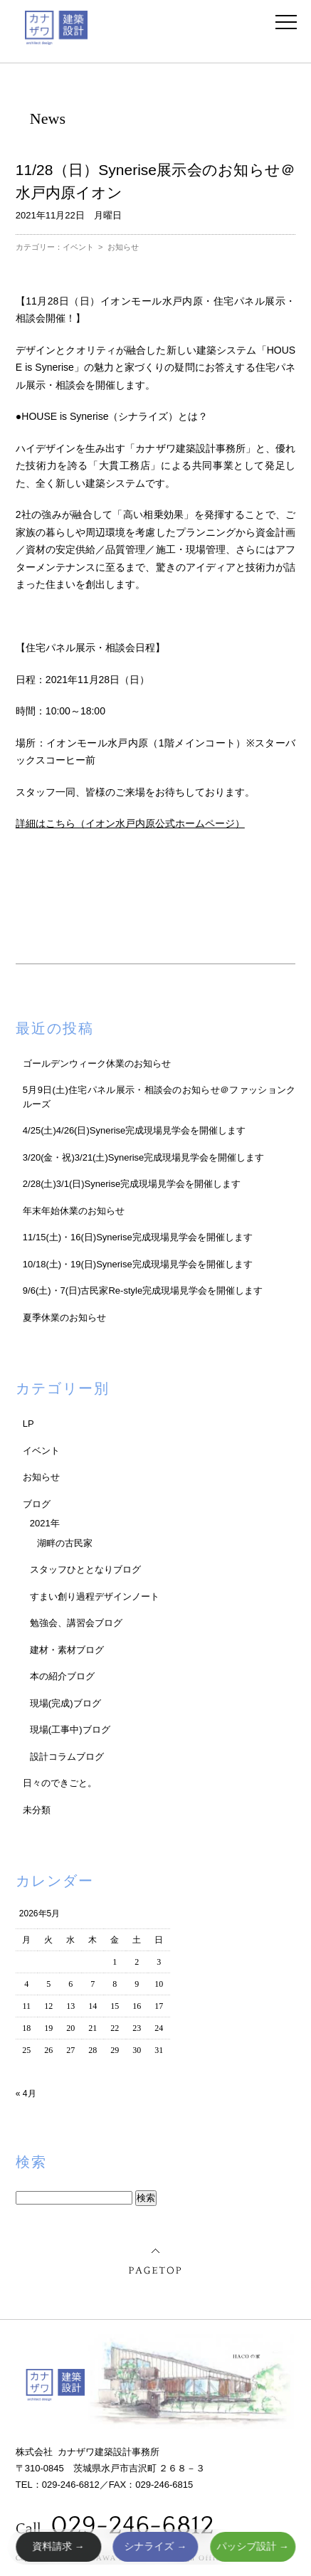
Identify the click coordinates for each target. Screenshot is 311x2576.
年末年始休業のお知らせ (74, 1210)
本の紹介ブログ (62, 1676)
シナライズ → (156, 2546)
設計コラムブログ (67, 1756)
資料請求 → (58, 2546)
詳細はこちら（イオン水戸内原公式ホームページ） (130, 823)
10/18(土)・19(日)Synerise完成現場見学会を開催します (138, 1264)
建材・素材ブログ (67, 1650)
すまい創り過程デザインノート (94, 1596)
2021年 (45, 1523)
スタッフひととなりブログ (85, 1569)
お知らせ (123, 247)
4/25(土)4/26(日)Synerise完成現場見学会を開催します (134, 1130)
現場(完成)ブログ (65, 1703)
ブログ (37, 1504)
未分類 (37, 1810)
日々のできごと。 (60, 1783)
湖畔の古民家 (65, 1543)
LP (28, 1423)
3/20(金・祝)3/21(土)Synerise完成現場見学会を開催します (144, 1157)
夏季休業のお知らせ (64, 1317)
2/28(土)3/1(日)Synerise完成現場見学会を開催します (132, 1183)
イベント (78, 247)
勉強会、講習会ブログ (76, 1622)
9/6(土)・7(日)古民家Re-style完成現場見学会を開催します (143, 1290)
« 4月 (26, 2094)
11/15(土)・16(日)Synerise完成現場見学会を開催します (138, 1237)
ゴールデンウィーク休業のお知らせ (97, 1063)
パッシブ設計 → (252, 2546)
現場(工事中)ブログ (70, 1729)
